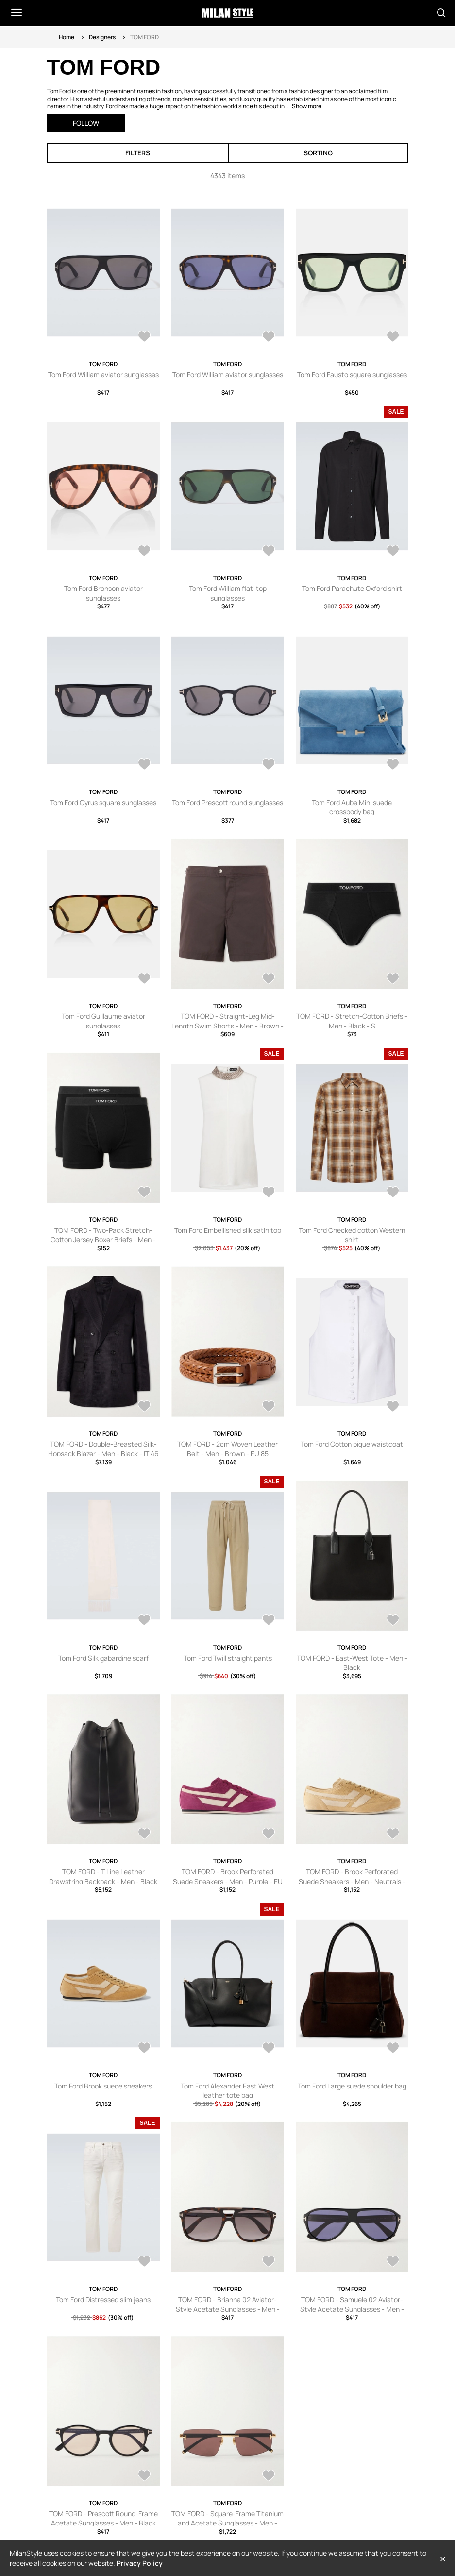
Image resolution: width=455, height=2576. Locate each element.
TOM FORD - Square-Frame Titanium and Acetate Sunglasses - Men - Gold (227, 2523)
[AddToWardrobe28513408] (144, 2262)
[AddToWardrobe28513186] (144, 2476)
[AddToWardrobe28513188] (268, 2262)
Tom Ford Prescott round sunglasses (227, 802)
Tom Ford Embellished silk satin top (227, 1230)
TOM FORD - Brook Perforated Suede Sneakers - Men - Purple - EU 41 (228, 1881)
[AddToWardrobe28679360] (144, 337)
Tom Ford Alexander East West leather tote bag (227, 2090)
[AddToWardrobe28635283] (144, 979)
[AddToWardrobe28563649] (144, 1621)
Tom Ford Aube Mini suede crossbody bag (352, 807)
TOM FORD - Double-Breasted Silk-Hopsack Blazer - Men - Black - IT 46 (103, 1448)
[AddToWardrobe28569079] (144, 1407)
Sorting (318, 152)
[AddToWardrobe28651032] (268, 551)
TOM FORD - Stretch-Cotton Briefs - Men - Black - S (351, 1020)
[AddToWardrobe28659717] (144, 551)
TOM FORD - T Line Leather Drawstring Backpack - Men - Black (103, 1876)
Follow (86, 123)
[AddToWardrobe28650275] (393, 551)
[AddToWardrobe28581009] (268, 1193)
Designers (102, 37)
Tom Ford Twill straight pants (228, 1658)
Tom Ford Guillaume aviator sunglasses (103, 1020)
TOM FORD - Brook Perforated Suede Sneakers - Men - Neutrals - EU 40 (352, 1881)
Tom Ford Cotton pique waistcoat (352, 1443)
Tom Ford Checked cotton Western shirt (352, 1235)
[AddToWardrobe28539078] (144, 1834)
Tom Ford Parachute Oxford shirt (352, 588)
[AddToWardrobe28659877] (393, 337)
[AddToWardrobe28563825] (393, 1407)
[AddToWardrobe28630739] (144, 1193)
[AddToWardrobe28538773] (393, 1834)
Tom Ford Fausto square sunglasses (352, 374)
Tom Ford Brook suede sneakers (103, 2085)
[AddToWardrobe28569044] (268, 1407)
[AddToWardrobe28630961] (268, 979)
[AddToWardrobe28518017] (268, 2048)
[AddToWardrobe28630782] (393, 979)
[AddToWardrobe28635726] (268, 765)
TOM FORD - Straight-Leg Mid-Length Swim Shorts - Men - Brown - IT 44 (227, 1025)
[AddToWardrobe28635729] (144, 765)
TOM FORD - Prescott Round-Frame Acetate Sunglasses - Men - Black (103, 2518)
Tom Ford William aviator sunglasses (103, 374)
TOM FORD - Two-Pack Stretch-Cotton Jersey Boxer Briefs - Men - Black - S (103, 1240)
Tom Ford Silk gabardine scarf (103, 1658)
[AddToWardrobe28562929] (393, 1621)
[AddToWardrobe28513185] (268, 2476)
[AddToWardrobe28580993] (393, 1193)
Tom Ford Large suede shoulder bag (352, 2085)
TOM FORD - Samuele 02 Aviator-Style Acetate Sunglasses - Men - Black (352, 2309)
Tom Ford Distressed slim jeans (103, 2299)
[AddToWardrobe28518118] (144, 2048)
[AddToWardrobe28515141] (393, 2048)
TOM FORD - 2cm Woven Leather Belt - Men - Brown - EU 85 (227, 1448)
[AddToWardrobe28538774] (268, 1834)
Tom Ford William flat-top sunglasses (228, 593)
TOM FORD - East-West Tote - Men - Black (352, 1662)
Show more (306, 106)
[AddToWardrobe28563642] (268, 1621)
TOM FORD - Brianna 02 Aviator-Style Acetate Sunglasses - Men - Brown (228, 2309)
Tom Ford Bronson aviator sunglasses (103, 593)
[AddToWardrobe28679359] (268, 337)
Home (66, 37)
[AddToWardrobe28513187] (393, 2262)
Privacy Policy (140, 2563)
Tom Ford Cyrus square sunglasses (103, 802)
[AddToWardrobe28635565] (393, 765)
